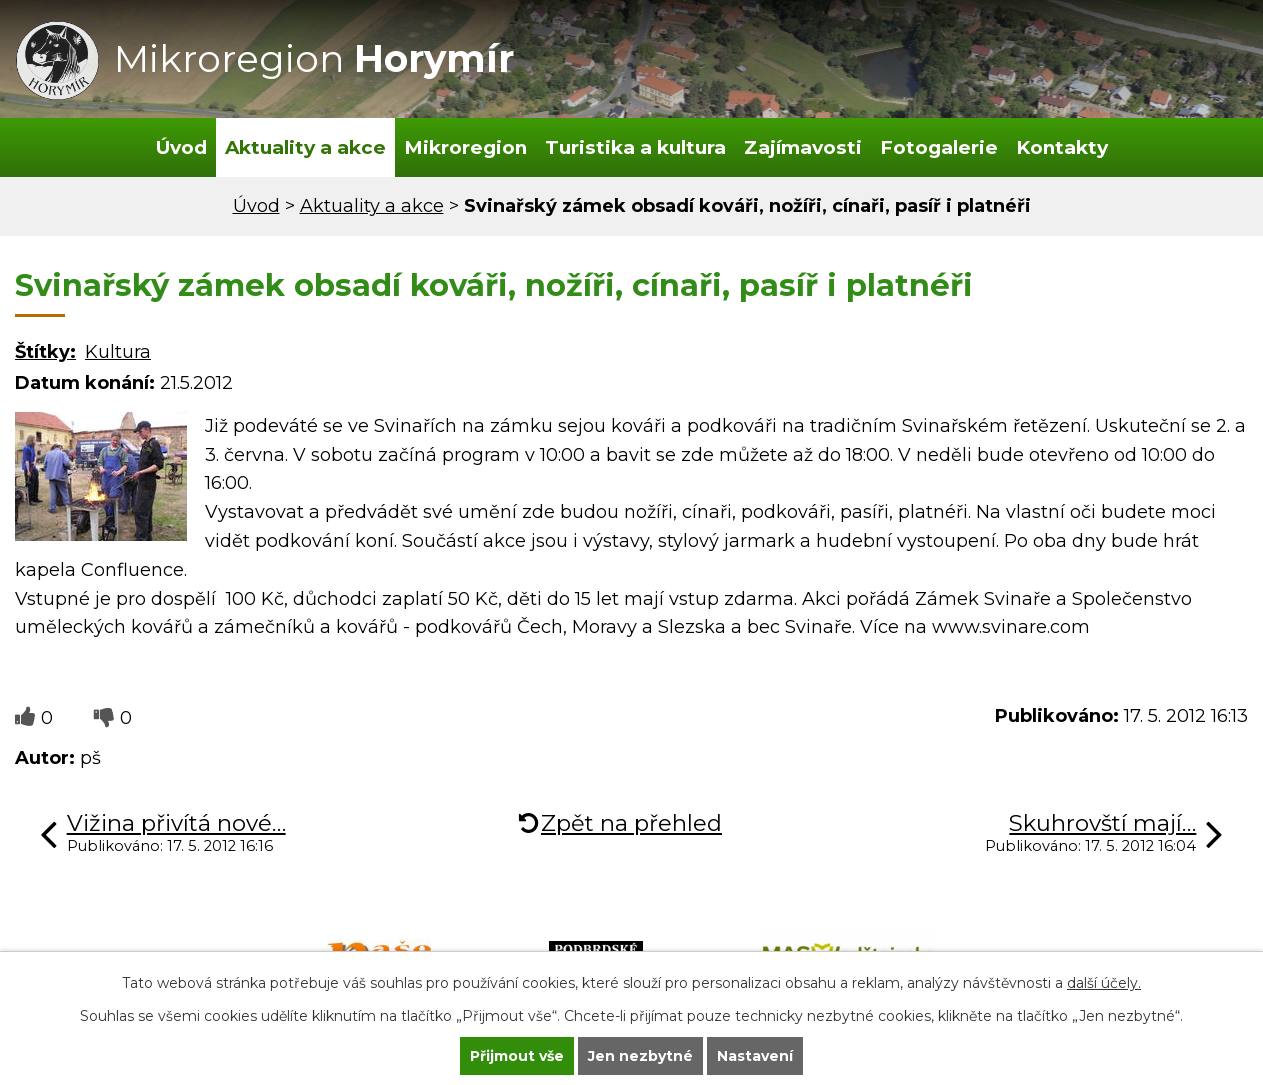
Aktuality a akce (305, 147)
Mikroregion (465, 147)
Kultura (118, 352)
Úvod (181, 147)
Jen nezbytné (640, 1056)
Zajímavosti (803, 147)
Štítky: (45, 352)
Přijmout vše (517, 1056)
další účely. (1104, 983)
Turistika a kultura (635, 147)
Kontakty (1062, 147)
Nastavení (755, 1056)
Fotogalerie (939, 147)
